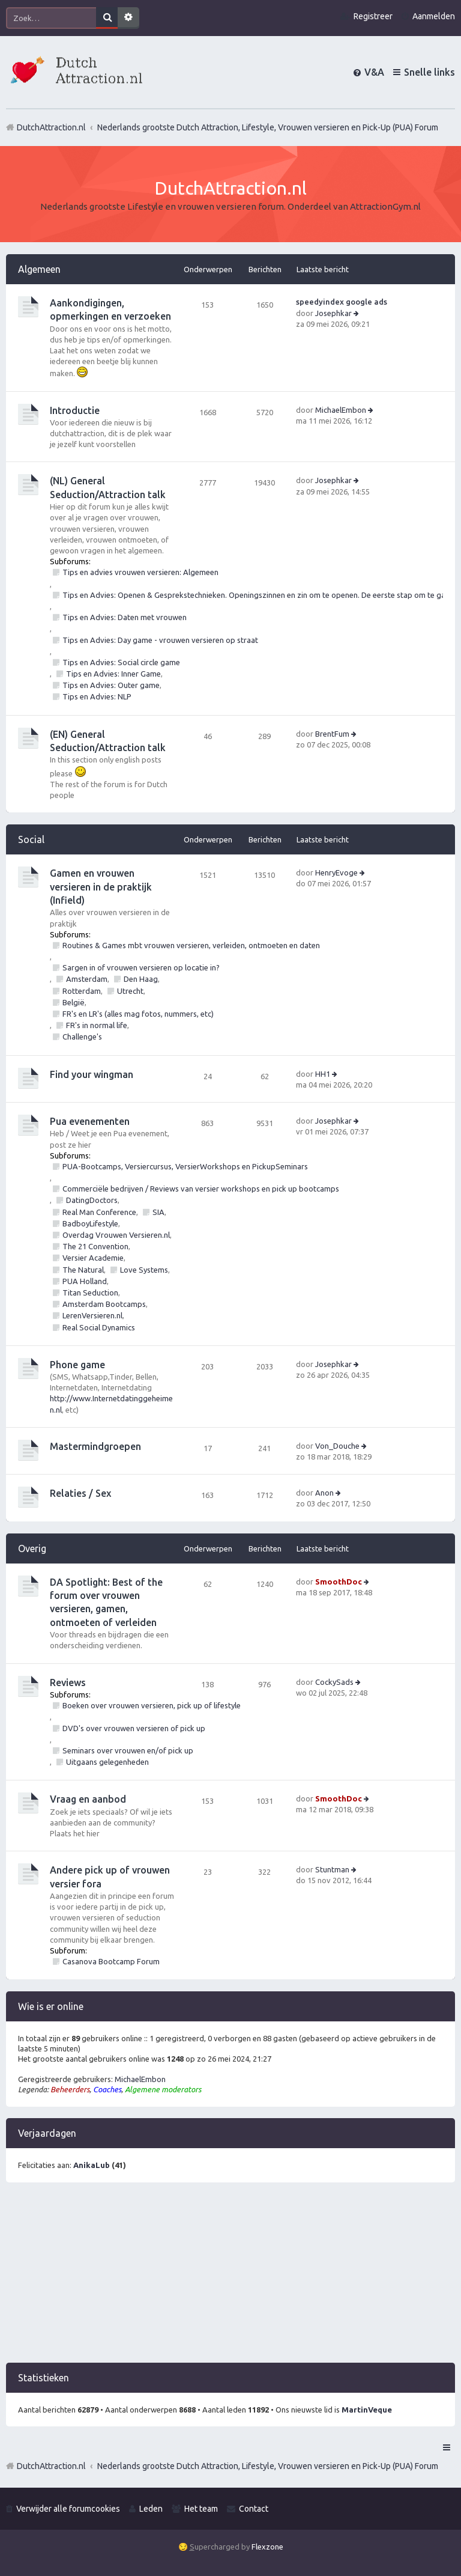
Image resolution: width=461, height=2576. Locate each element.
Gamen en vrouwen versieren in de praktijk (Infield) (101, 887)
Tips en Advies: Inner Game (113, 673)
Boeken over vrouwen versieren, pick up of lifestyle (151, 1705)
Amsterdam (86, 979)
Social (31, 839)
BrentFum (332, 733)
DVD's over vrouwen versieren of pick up (133, 1728)
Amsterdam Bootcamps (104, 1304)
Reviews (68, 1682)
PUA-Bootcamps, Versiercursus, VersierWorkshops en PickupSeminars (185, 1166)
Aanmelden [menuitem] (433, 16)
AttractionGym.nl (385, 206)
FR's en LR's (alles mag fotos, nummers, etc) (138, 1013)
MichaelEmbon (340, 410)
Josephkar (333, 313)
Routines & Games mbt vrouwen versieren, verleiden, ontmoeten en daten (191, 945)
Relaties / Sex (80, 1493)
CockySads (334, 1682)
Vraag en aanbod (88, 1799)
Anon (324, 1492)
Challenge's (82, 1036)
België (73, 1002)
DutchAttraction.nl (51, 2466)
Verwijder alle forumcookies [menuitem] (68, 2509)
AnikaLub (91, 2165)
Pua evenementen (90, 1121)
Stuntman (332, 1869)
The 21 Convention (95, 1246)
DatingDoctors (92, 1200)
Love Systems (144, 1269)
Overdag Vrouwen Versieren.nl (116, 1235)
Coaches (107, 2089)
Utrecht (130, 991)
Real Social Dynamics (98, 1327)
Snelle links (429, 72)
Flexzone (267, 2546)
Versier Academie (93, 1257)
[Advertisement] (230, 2278)
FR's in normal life (96, 1025)
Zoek (107, 18)
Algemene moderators (163, 2089)
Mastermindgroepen (95, 1446)
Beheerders (69, 2089)
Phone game (77, 1364)
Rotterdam (81, 991)
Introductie (75, 410)
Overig (32, 1548)
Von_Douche (337, 1446)
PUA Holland (84, 1281)
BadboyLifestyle (90, 1223)
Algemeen (39, 269)
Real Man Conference (99, 1212)
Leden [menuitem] (151, 2509)
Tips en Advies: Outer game (111, 685)
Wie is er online (50, 2006)
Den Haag (141, 979)
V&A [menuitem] (374, 72)
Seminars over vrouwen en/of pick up (127, 1750)
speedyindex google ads (341, 301)
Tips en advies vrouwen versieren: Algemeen (140, 572)
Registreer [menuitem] (373, 16)
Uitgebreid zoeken (128, 18)
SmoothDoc (338, 1581)
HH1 (322, 1074)
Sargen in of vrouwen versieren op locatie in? (141, 967)
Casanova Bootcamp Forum (111, 1961)
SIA (158, 1212)
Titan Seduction (90, 1292)
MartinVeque (367, 2409)
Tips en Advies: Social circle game (121, 662)
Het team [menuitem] (201, 2509)
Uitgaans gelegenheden (107, 1762)
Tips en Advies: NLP (96, 696)
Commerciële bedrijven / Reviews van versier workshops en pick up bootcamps (200, 1188)
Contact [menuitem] (253, 2509)
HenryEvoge (336, 872)
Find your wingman (91, 1074)
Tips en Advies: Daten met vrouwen (124, 617)
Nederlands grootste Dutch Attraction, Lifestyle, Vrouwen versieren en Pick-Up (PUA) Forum (267, 2466)
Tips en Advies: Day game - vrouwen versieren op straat (160, 640)
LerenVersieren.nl (92, 1315)
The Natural (83, 1269)
